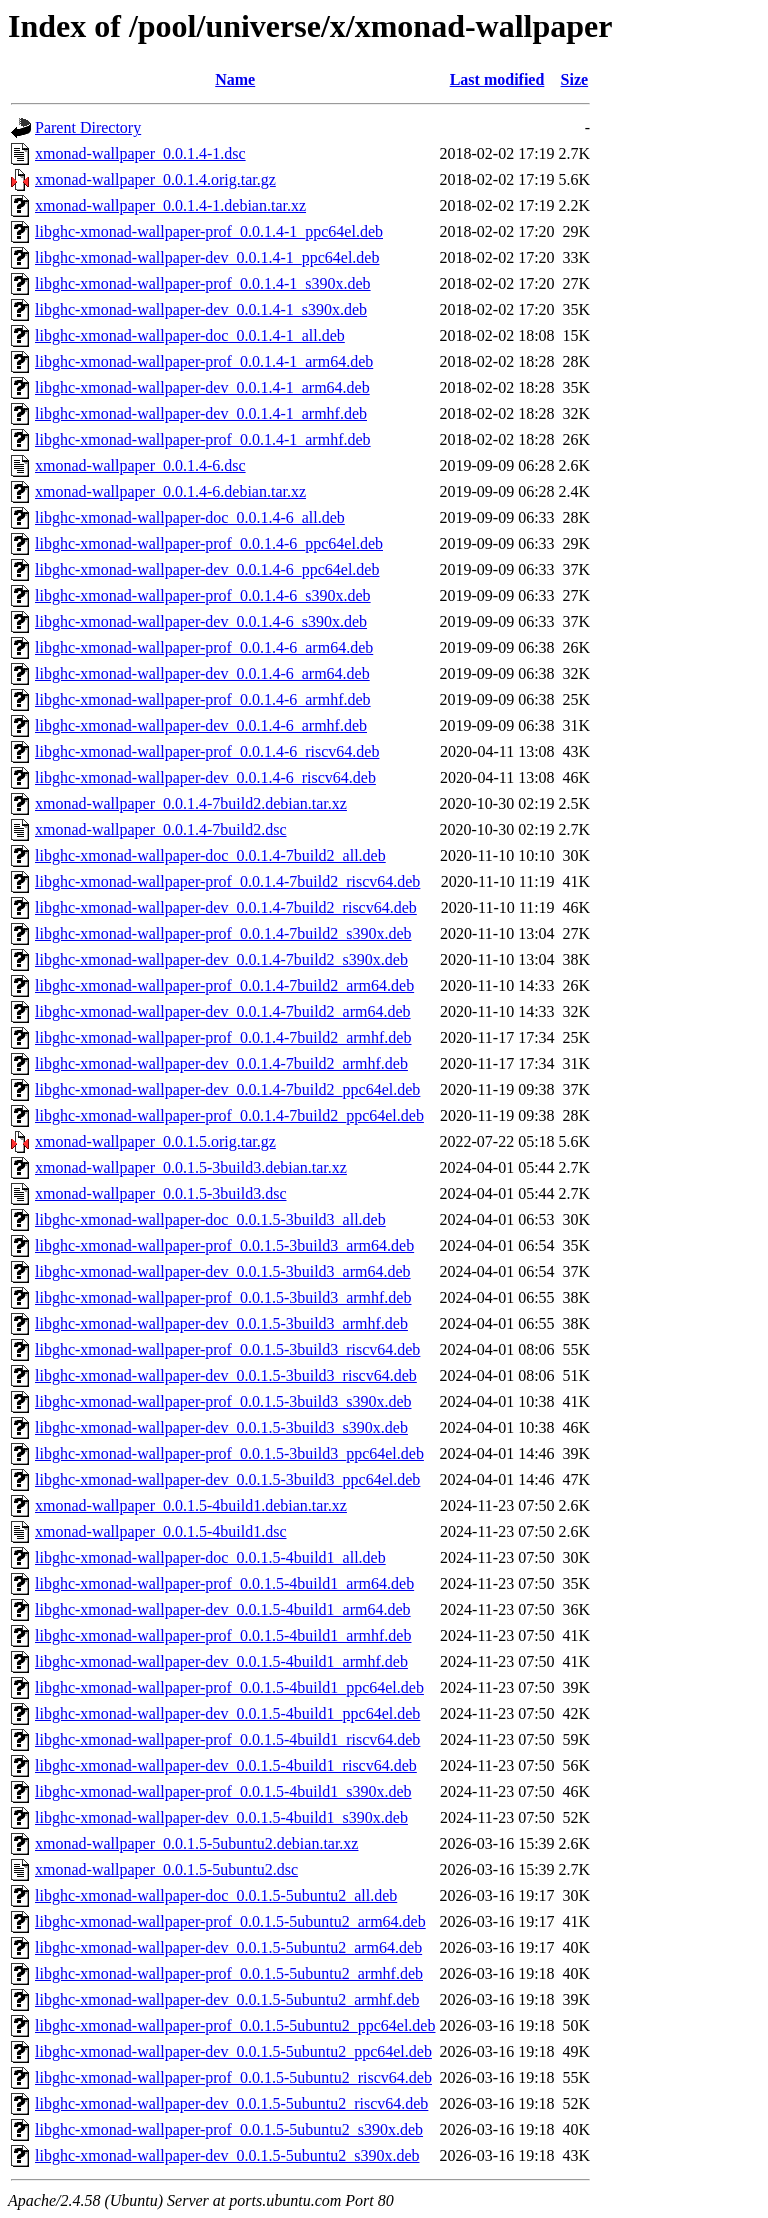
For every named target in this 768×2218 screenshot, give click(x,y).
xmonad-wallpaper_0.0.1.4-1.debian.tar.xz (170, 205)
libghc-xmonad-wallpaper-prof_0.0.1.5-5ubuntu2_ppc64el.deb (235, 2025)
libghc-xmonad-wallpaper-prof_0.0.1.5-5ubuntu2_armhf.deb (229, 1973)
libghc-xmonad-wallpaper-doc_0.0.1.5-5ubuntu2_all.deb (216, 1895)
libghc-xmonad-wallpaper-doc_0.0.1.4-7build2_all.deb (210, 855)
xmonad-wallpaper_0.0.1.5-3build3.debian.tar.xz (191, 1167)
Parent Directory (88, 127)
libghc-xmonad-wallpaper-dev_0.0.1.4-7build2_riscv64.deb (226, 907)
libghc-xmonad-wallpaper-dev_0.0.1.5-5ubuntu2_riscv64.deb (231, 2103)
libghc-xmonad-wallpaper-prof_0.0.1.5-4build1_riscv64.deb (227, 1739)
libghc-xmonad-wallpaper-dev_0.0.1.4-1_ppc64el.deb (207, 257)
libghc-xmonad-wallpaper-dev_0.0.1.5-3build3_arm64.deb (223, 1271)
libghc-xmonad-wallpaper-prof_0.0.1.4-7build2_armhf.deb (223, 1037)
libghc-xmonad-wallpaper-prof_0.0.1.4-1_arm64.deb (204, 361)
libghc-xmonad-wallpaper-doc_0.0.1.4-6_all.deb (190, 517)
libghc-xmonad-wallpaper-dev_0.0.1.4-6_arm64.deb (202, 673)
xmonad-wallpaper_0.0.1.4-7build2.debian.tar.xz (191, 803)
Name (235, 79)
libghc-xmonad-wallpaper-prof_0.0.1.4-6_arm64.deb (204, 647)
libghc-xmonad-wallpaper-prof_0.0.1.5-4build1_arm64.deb (224, 1583)
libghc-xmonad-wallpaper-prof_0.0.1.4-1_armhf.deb (203, 439)
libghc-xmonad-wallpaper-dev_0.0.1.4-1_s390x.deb (201, 309)
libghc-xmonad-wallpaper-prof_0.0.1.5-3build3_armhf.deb (223, 1297)
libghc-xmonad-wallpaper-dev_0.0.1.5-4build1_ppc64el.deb (227, 1713)
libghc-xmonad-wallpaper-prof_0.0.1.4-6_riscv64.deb (207, 751)
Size (575, 79)
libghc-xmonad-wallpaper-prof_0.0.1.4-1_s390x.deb (203, 283)
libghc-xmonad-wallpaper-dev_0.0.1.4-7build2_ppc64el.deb (227, 1089)
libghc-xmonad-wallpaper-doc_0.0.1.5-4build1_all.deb (210, 1557)
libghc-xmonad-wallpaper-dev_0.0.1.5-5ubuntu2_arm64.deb (228, 1947)
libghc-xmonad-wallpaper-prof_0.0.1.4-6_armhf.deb (203, 699)
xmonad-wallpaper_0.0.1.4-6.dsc (140, 465)
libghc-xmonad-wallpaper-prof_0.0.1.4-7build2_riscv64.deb (227, 881)
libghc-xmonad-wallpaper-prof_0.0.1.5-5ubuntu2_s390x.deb (229, 2129)
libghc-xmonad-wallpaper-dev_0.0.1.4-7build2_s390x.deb (221, 959)
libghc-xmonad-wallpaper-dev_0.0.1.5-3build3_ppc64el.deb (227, 1479)
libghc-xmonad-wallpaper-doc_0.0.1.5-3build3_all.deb (210, 1219)
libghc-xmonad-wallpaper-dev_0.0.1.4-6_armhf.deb (201, 725)
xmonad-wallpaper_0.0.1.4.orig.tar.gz (155, 179)
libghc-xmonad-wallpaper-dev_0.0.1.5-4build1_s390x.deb (221, 1817)
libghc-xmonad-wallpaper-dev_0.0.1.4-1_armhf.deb (201, 413)
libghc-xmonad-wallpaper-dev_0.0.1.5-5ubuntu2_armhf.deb (227, 1999)
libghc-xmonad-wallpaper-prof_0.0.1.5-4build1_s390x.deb (223, 1791)
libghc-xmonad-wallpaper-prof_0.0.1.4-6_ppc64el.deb (209, 543)
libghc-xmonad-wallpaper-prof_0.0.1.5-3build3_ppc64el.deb (229, 1453)
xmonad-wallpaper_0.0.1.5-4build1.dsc (161, 1531)
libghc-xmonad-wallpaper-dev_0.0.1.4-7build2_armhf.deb (221, 1063)
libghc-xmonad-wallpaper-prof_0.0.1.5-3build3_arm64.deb (224, 1245)
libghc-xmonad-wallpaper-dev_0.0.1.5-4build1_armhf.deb (221, 1661)
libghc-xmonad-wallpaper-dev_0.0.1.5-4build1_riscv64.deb (226, 1765)
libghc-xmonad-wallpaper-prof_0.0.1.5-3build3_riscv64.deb (227, 1349)
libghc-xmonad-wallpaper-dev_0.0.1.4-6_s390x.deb (201, 621)
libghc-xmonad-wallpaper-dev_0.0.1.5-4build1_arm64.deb (223, 1609)
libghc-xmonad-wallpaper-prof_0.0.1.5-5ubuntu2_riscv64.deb (233, 2077)
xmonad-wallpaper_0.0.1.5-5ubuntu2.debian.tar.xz (196, 1843)
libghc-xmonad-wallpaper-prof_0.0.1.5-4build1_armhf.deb (223, 1635)
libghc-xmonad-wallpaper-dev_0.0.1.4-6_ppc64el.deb (207, 569)
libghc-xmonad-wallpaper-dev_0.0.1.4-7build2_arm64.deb (223, 1011)
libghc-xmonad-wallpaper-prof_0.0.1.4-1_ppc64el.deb (209, 231)
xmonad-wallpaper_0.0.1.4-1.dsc (140, 153)
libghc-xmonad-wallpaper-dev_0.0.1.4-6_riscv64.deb (205, 777)
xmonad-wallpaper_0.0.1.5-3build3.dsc (161, 1193)
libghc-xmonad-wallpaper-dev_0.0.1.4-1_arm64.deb (202, 387)
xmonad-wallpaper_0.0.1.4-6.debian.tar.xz (170, 491)
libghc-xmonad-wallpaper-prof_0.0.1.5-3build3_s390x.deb (223, 1401)
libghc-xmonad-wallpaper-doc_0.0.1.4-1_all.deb (190, 335)
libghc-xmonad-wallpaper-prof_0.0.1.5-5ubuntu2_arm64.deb (230, 1921)
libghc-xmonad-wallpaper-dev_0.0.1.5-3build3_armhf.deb (221, 1323)
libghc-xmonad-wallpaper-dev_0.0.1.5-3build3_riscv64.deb (226, 1375)
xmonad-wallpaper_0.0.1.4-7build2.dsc (161, 829)
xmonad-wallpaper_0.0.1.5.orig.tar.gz (155, 1141)
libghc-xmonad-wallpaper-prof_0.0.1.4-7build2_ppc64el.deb (229, 1115)
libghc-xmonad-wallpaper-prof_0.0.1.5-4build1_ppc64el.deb (229, 1687)
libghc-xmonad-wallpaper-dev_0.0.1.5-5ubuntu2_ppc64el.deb (233, 2051)
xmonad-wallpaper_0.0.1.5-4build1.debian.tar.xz (191, 1505)
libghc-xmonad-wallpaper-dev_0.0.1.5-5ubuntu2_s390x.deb (227, 2155)
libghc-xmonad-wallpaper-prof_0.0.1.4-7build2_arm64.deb (224, 985)
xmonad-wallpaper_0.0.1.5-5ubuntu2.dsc (166, 1869)
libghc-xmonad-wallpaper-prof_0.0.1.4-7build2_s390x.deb (223, 933)
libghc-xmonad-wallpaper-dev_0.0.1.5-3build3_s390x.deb (221, 1427)
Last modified (497, 79)
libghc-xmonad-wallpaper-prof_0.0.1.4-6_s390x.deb (203, 595)
